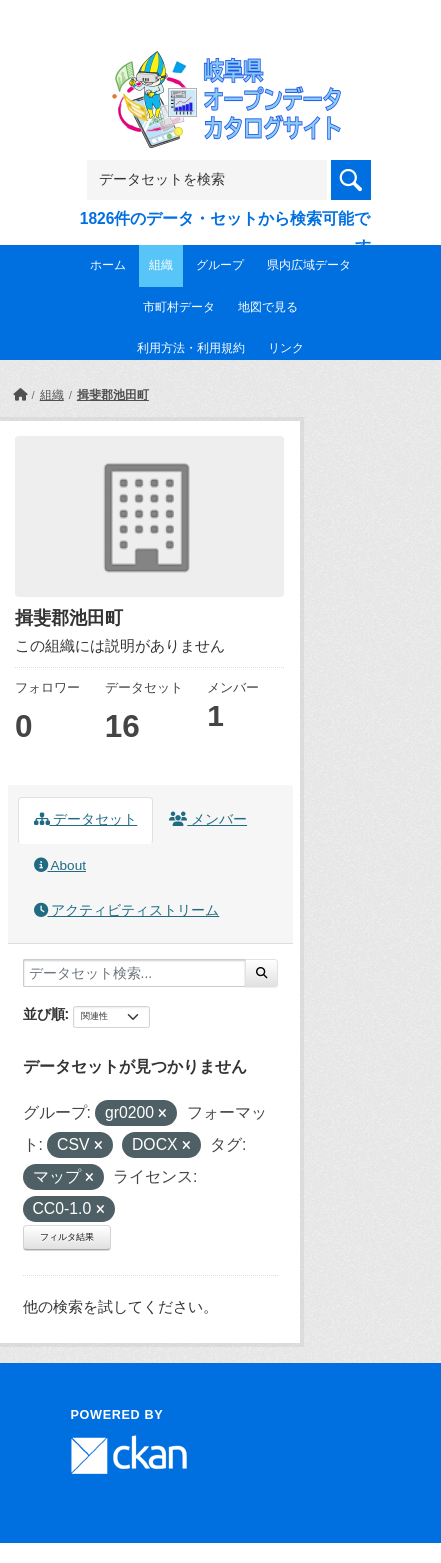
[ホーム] (20, 395)
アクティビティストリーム (127, 910)
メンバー (208, 819)
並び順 (44, 1014)
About (60, 865)
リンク (286, 348)
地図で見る (268, 307)
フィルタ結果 (67, 1237)
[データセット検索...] (134, 973)
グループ (220, 265)
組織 (161, 265)
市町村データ (179, 307)
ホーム (108, 265)
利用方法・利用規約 (191, 348)
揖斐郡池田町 (113, 395)
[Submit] (261, 973)
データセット (86, 819)
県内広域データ (309, 265)
